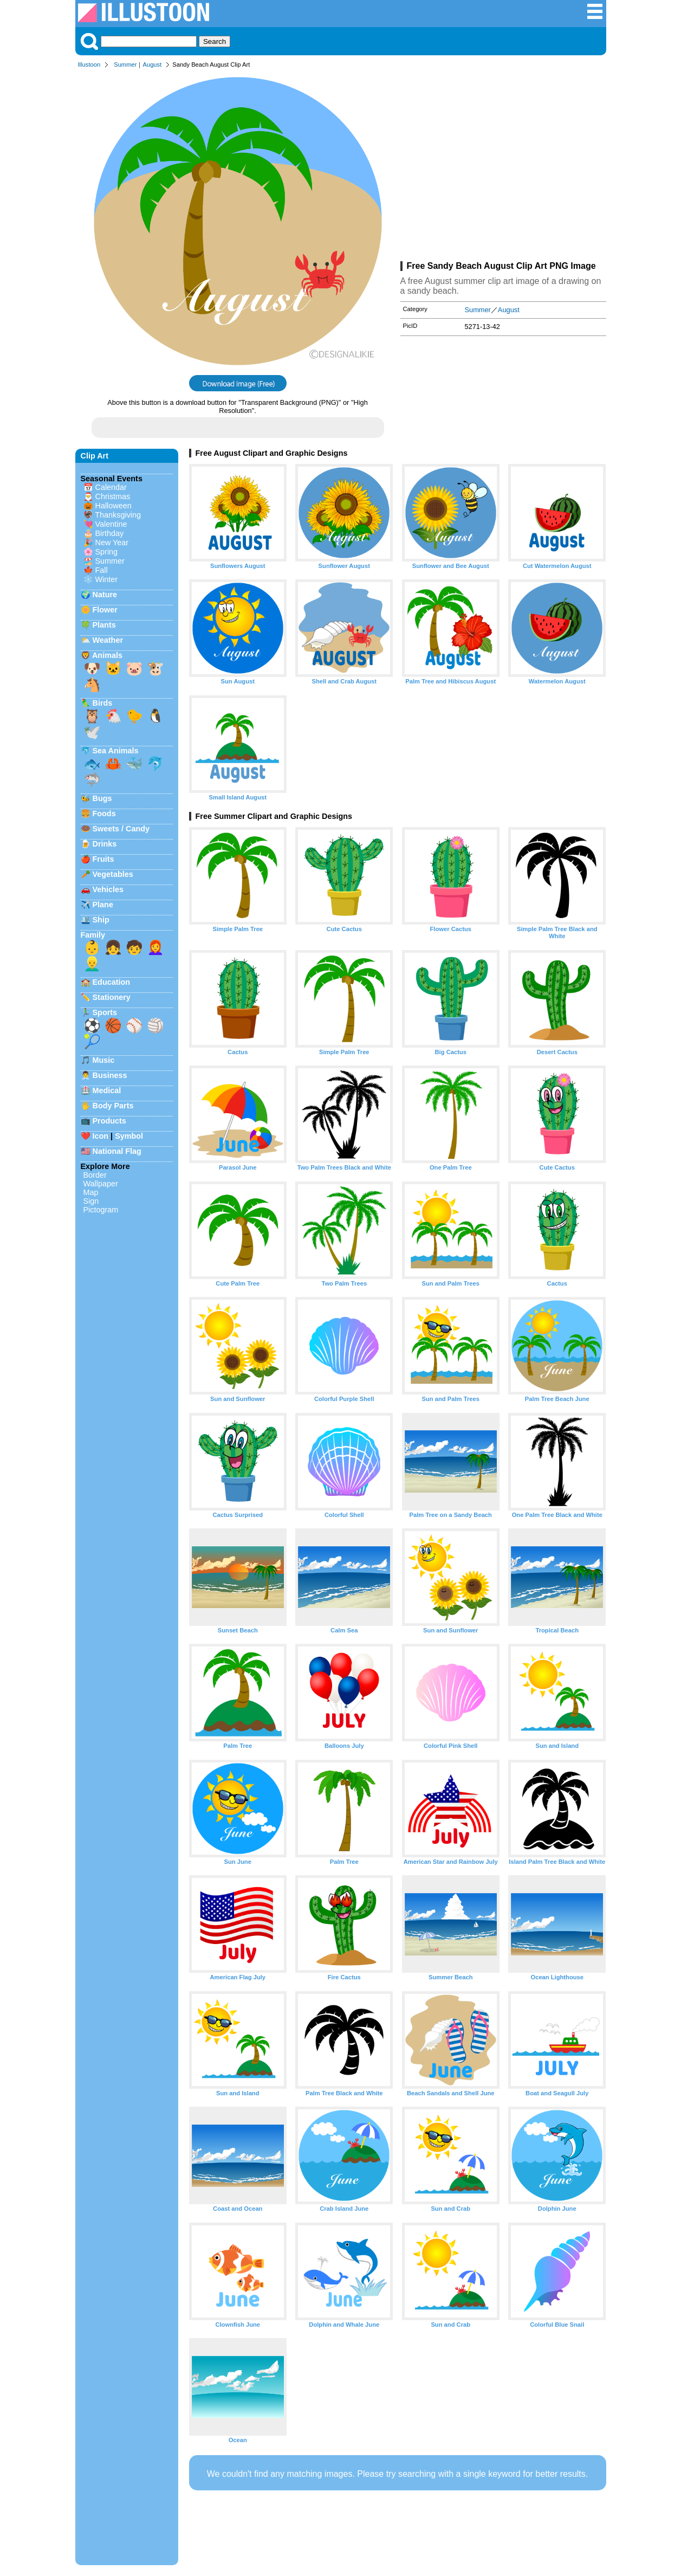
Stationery (112, 997)
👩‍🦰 (155, 947)
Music (104, 1060)
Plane (103, 904)
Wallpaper (100, 1183)
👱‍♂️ (92, 963)
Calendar (111, 487)
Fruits (103, 859)
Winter (106, 579)
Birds (103, 703)
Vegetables (113, 874)
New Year (112, 542)
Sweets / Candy (121, 828)
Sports (105, 1012)
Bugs (102, 798)
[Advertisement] (503, 167)
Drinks (105, 844)
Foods (104, 813)
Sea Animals (116, 750)
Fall (101, 570)
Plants (104, 625)
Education (112, 982)
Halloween (113, 505)
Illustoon (89, 64)
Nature (105, 594)
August (151, 64)
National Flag (117, 1151)
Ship (101, 919)
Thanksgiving (118, 515)
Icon (101, 1136)
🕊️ (92, 732)
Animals (107, 655)
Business (110, 1075)
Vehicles (108, 889)
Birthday (109, 533)
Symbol (129, 1136)
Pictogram (101, 1209)
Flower (105, 609)
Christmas (113, 496)
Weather (108, 640)
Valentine (111, 524)
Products (109, 1120)
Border (95, 1175)
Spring (106, 551)
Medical (107, 1090)
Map (91, 1192)
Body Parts (113, 1105)
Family (93, 935)
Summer (125, 64)
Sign (91, 1201)
